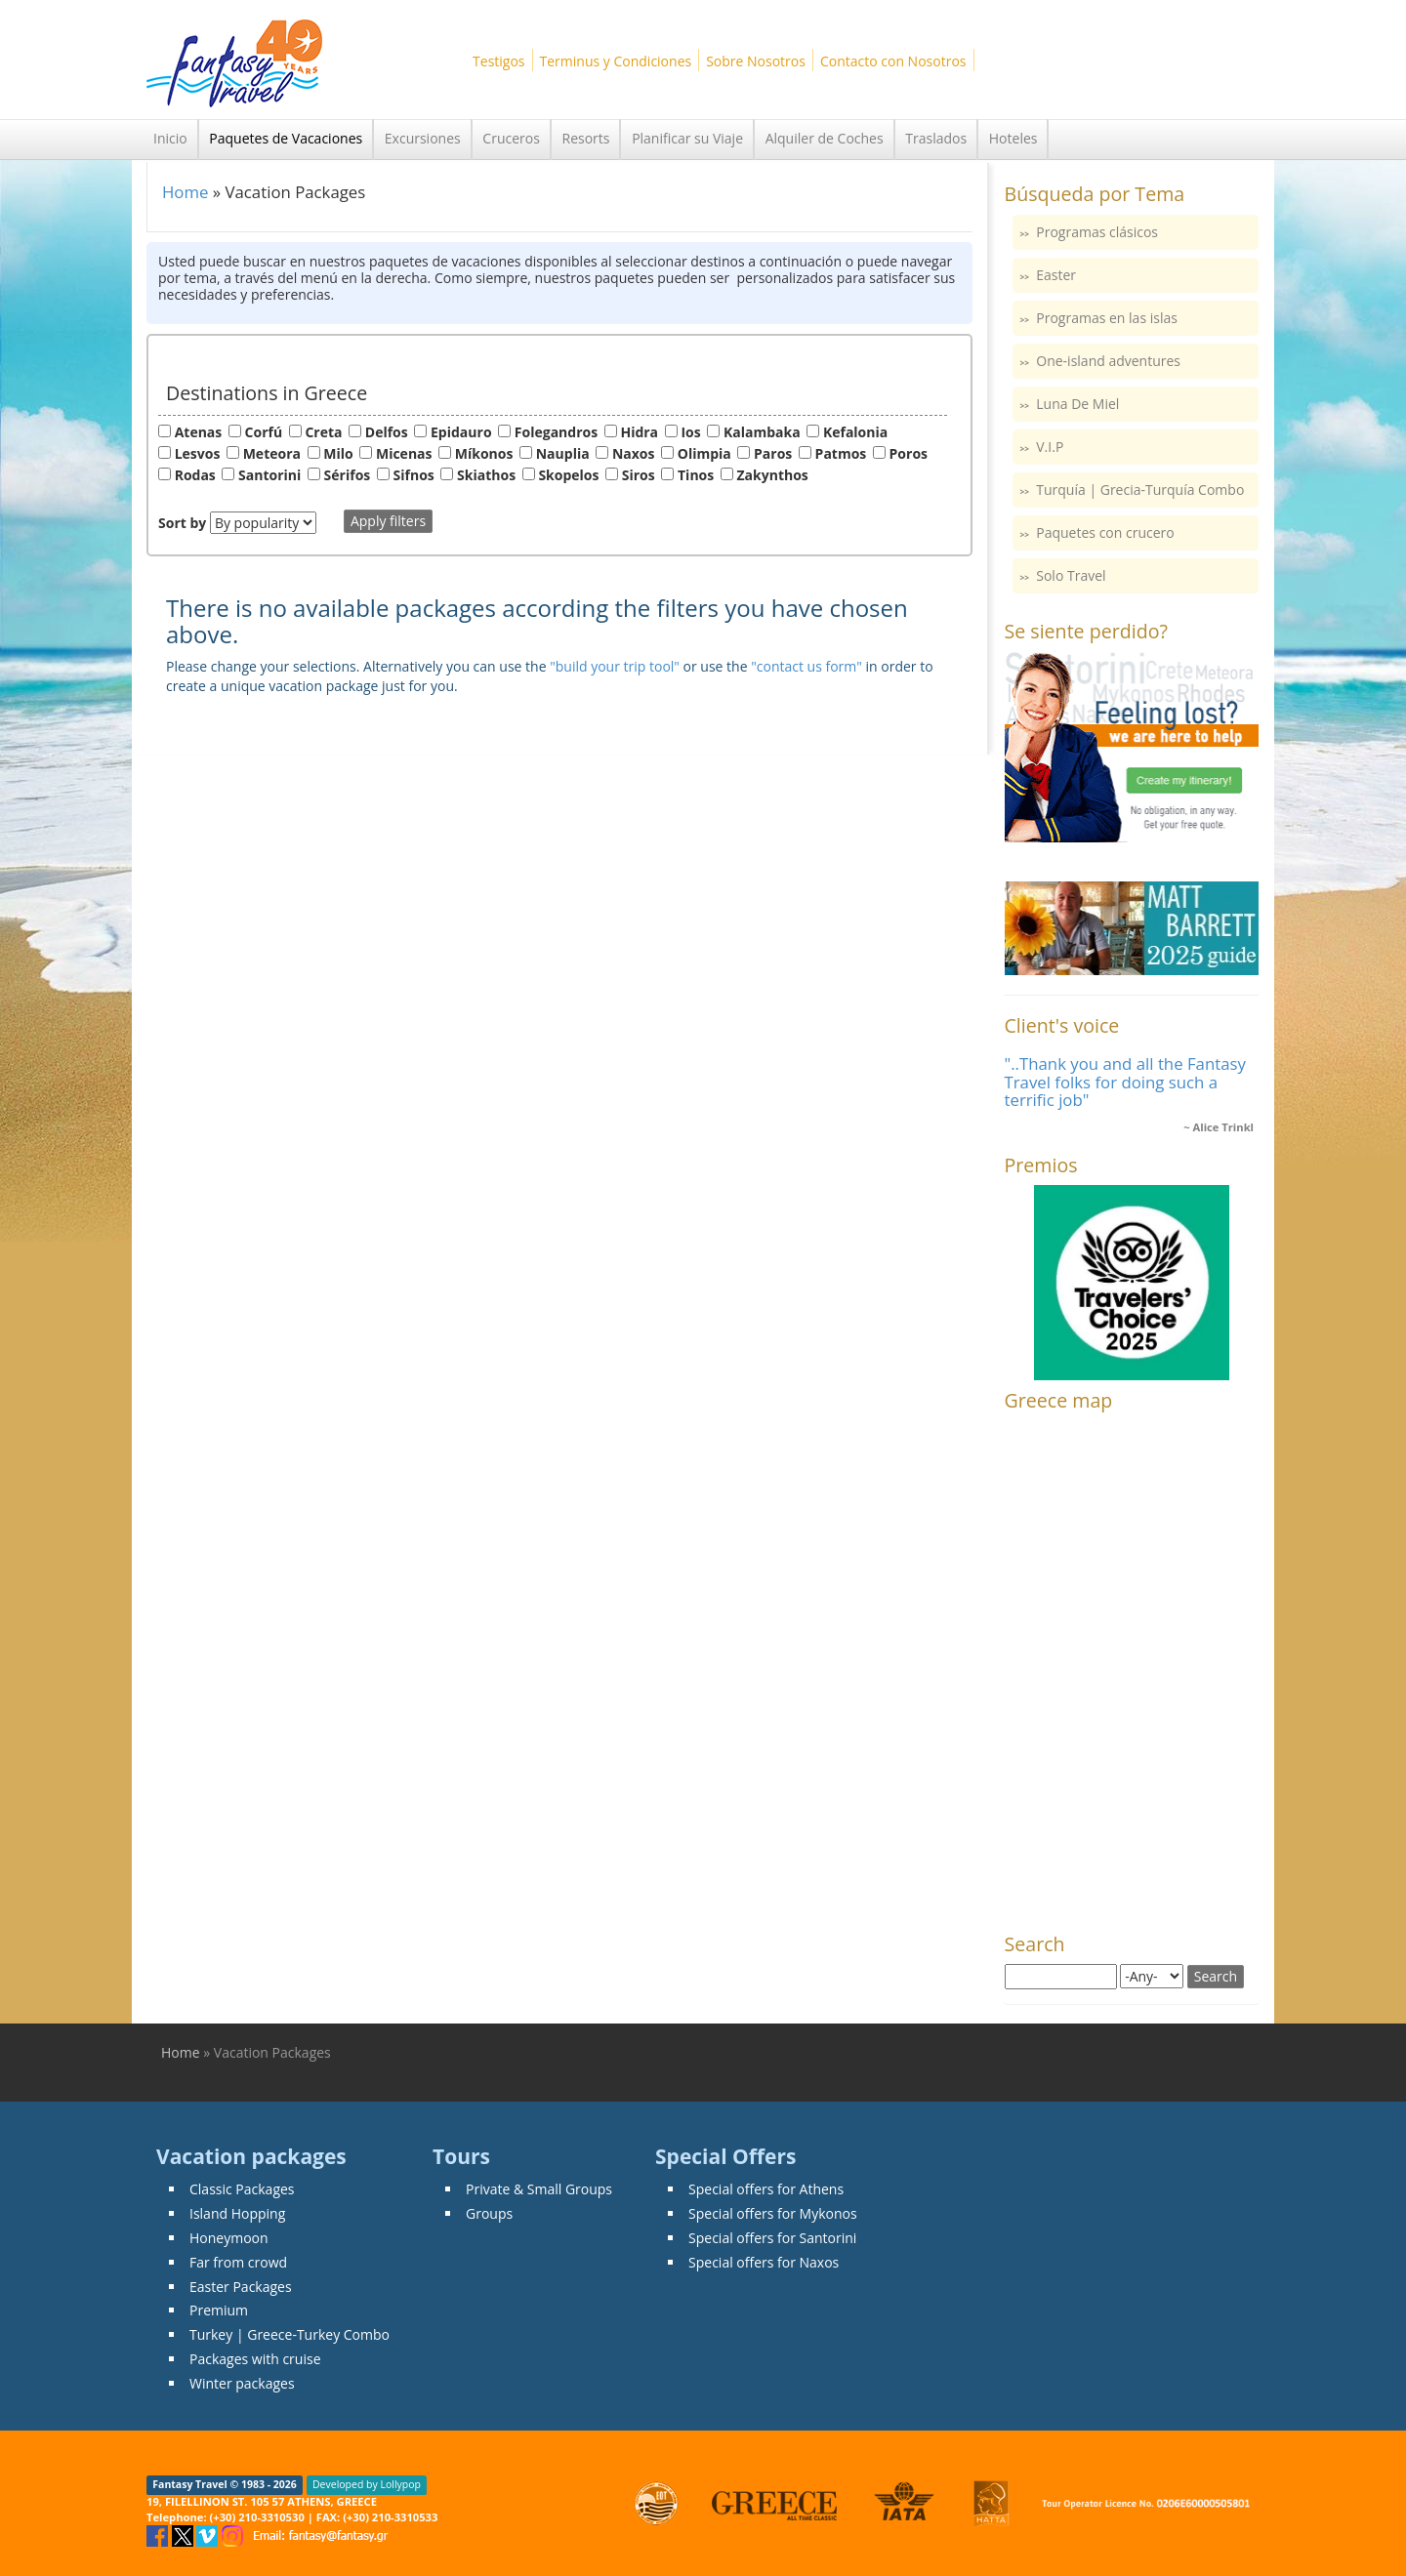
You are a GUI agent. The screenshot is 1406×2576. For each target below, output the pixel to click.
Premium (218, 2310)
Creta (323, 432)
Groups (489, 2213)
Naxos (633, 453)
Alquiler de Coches (824, 138)
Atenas (199, 432)
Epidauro (461, 432)
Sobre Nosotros (756, 61)
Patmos (841, 453)
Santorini (269, 475)
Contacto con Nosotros (893, 61)
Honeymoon (229, 2237)
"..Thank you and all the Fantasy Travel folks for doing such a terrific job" (1125, 1081)
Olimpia (704, 453)
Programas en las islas (1107, 317)
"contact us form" (806, 666)
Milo (337, 453)
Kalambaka (762, 432)
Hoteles (1013, 138)
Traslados (936, 138)
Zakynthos (772, 475)
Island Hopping (237, 2213)
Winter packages (242, 2383)
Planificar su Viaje (687, 138)
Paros (773, 453)
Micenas (404, 453)
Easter (1056, 275)
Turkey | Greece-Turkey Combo (289, 2334)
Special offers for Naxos (763, 2262)
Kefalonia (855, 432)
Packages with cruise (255, 2359)
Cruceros (511, 138)
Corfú (264, 432)
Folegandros (556, 432)
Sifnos (413, 475)
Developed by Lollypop (366, 2485)
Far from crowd (238, 2262)
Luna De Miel (1077, 403)
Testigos (498, 61)
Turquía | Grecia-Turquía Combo (1140, 489)
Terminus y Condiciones (616, 61)
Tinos (696, 475)
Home (185, 192)
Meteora (272, 453)
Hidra (639, 432)
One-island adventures (1108, 360)
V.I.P (1049, 446)
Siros (638, 475)
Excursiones (423, 138)
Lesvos (198, 453)
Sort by (182, 522)
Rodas (195, 475)
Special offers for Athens (766, 2189)
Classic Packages (242, 2189)
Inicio (170, 138)
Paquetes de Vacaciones (285, 138)
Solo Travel (1070, 575)
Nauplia (563, 453)
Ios (690, 432)
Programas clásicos (1097, 232)
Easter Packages (240, 2286)
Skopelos (568, 475)
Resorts (586, 138)
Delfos (386, 432)
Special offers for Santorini (772, 2237)
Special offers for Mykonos (772, 2213)
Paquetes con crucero (1105, 532)
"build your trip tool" (615, 666)
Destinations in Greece (266, 393)
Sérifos (347, 475)
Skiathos (486, 475)
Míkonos (484, 453)
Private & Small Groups (539, 2189)
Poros (908, 453)
